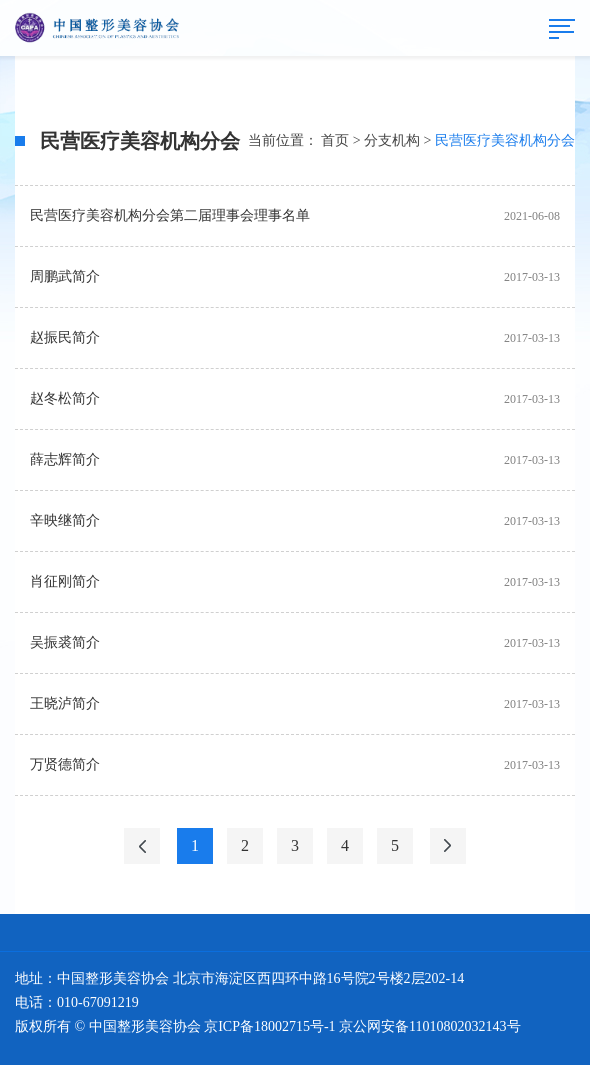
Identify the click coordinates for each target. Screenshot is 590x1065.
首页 (335, 140)
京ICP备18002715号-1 (269, 1026)
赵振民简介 (65, 337)
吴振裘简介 (65, 642)
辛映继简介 (65, 520)
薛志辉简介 (65, 459)
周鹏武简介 (65, 276)
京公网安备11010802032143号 (429, 1026)
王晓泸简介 (65, 703)
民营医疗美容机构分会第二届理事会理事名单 (170, 215)
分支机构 (392, 140)
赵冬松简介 (65, 398)
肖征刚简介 (65, 581)
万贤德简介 (65, 764)
